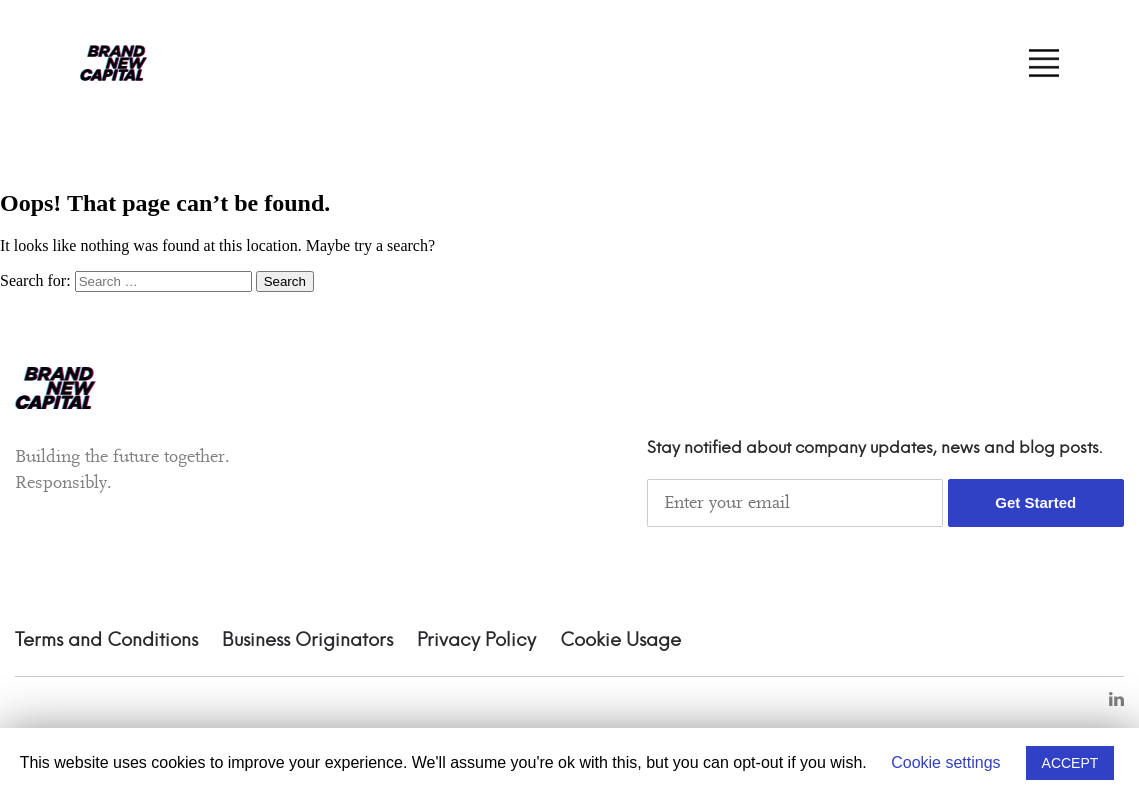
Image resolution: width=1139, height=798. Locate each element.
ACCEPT (1070, 763)
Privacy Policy (476, 641)
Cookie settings (945, 762)
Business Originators (307, 641)
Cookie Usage (620, 641)
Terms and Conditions (106, 641)
